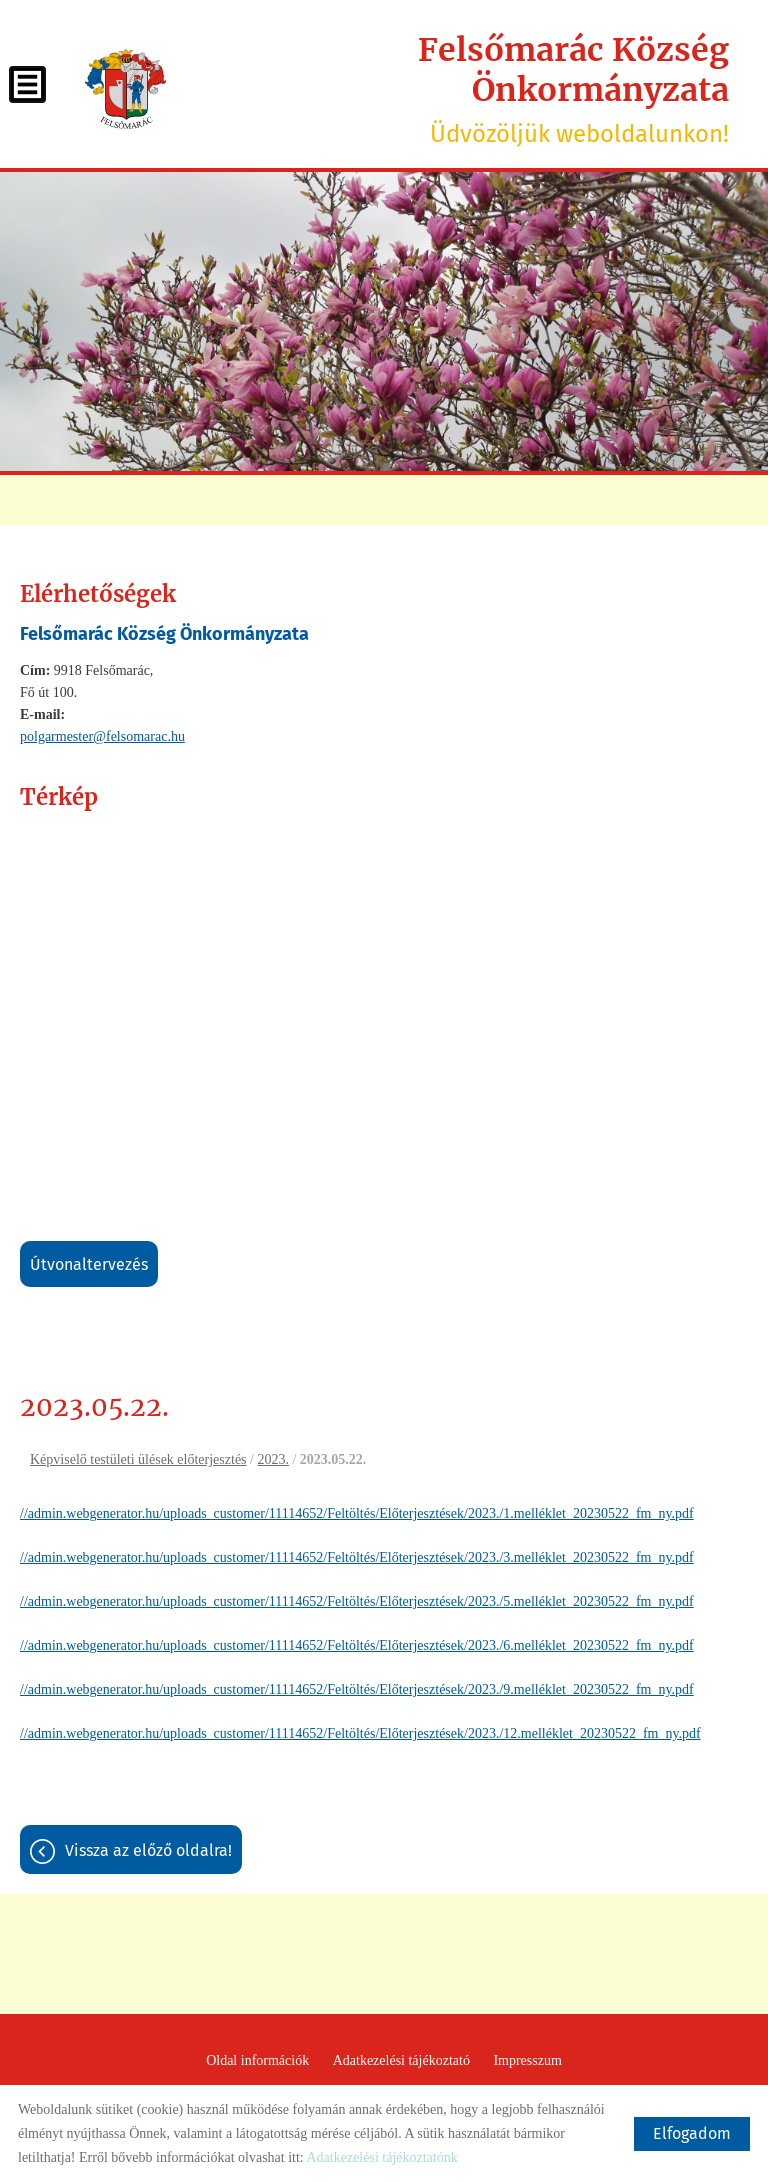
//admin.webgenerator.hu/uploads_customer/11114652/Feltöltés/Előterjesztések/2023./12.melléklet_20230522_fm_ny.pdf (360, 1733)
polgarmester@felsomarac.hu (102, 736)
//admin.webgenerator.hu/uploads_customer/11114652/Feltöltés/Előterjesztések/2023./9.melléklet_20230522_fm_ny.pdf (357, 1689)
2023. (273, 1459)
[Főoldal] (125, 89)
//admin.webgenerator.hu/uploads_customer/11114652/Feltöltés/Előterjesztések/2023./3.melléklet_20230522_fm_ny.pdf (357, 1557)
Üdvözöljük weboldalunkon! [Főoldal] (457, 89)
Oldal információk (257, 2060)
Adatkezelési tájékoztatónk (381, 2157)
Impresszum (527, 2060)
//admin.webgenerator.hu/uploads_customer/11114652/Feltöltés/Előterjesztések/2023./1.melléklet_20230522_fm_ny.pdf (357, 1513)
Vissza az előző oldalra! (148, 1850)
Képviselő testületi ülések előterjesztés (138, 1459)
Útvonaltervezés (89, 1264)
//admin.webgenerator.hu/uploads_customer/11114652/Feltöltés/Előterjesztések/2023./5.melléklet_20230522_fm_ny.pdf (357, 1601)
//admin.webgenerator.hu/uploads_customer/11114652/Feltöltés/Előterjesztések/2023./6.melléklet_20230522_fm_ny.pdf (357, 1645)
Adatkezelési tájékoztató (401, 2060)
